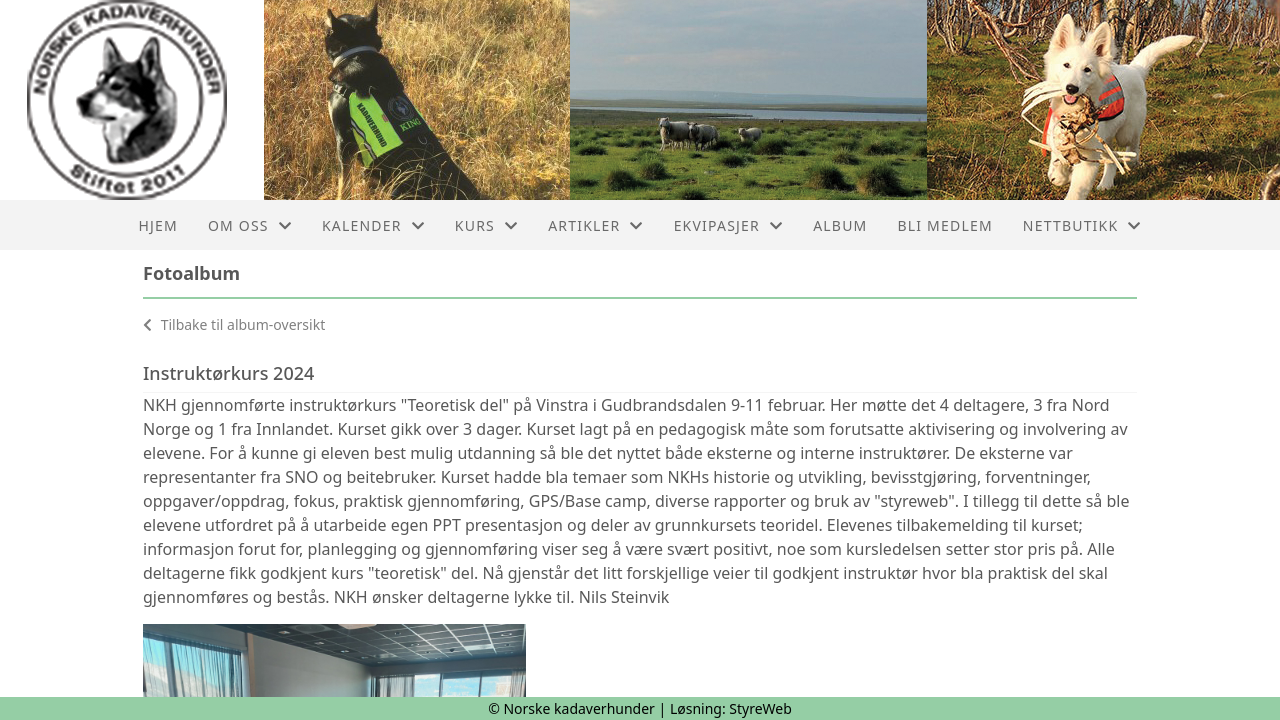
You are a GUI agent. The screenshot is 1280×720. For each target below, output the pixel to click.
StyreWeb (760, 708)
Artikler (595, 225)
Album (840, 225)
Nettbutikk (1082, 225)
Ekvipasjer (729, 225)
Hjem (157, 225)
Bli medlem (944, 225)
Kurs (486, 225)
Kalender (373, 225)
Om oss (250, 225)
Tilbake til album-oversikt (234, 324)
